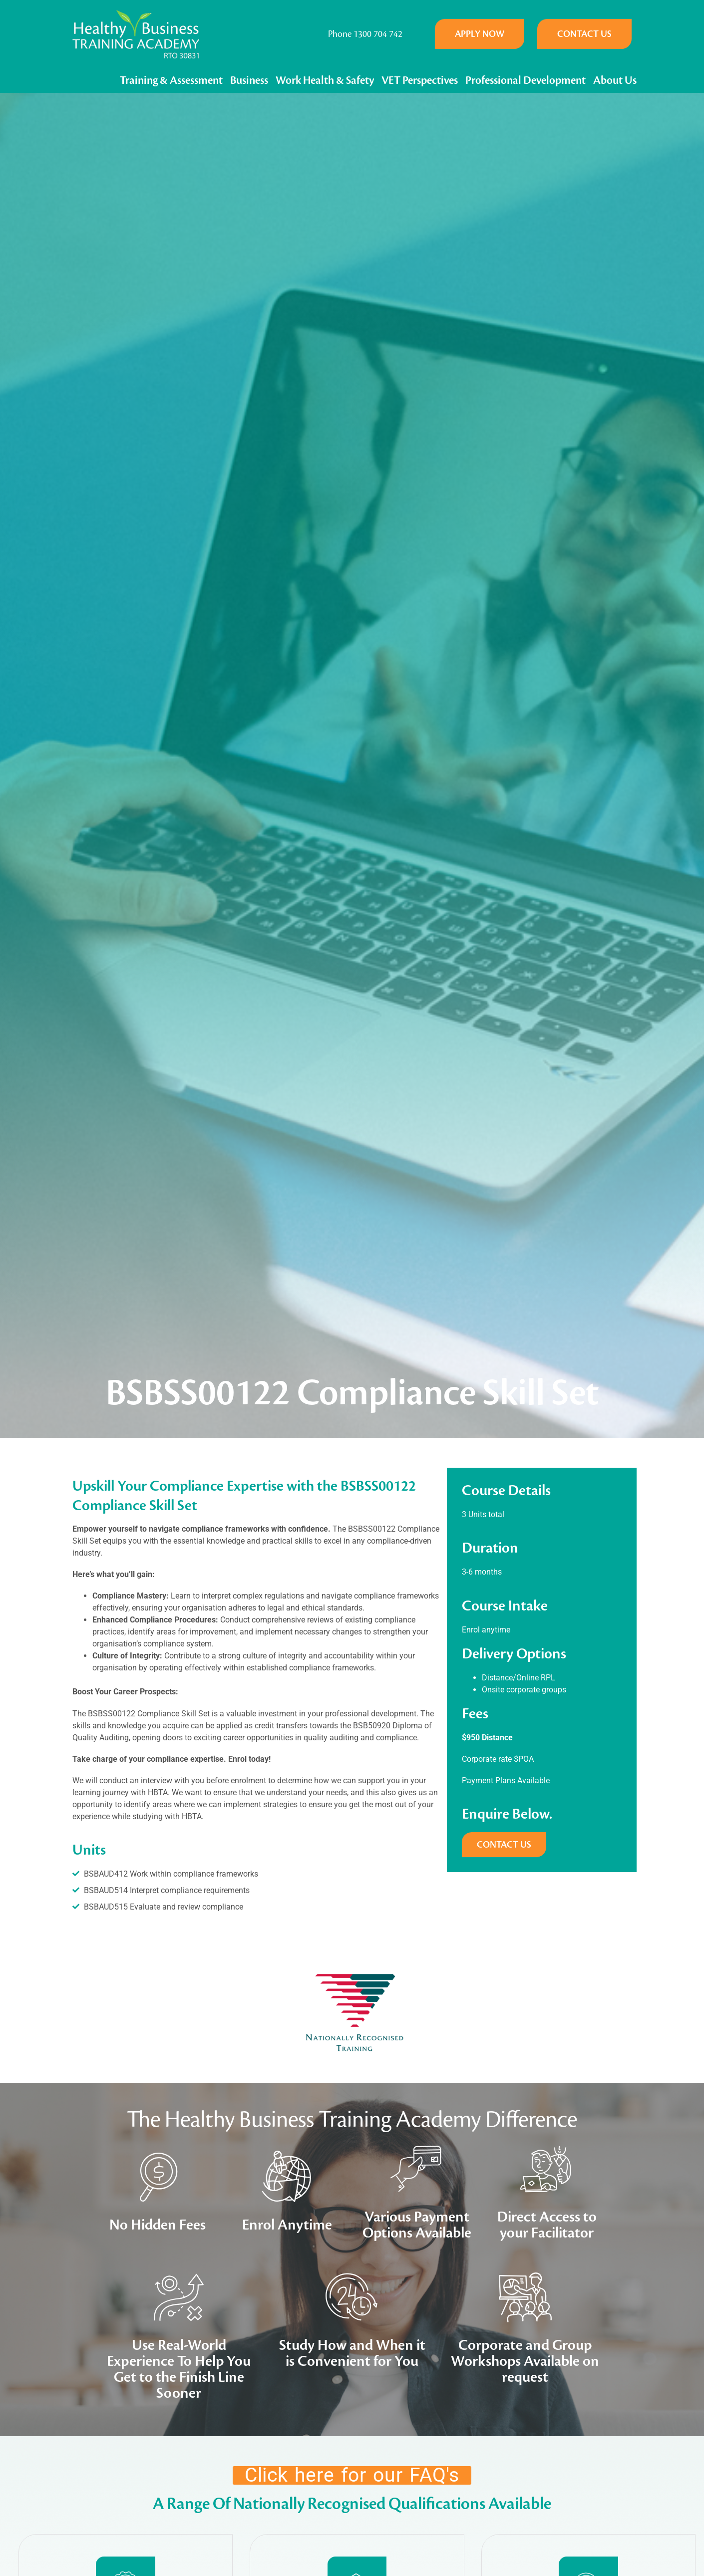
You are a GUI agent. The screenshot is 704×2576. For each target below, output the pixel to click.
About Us (615, 80)
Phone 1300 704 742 (365, 34)
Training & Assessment (171, 80)
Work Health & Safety (325, 80)
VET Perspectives (419, 80)
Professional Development (525, 80)
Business (249, 80)
